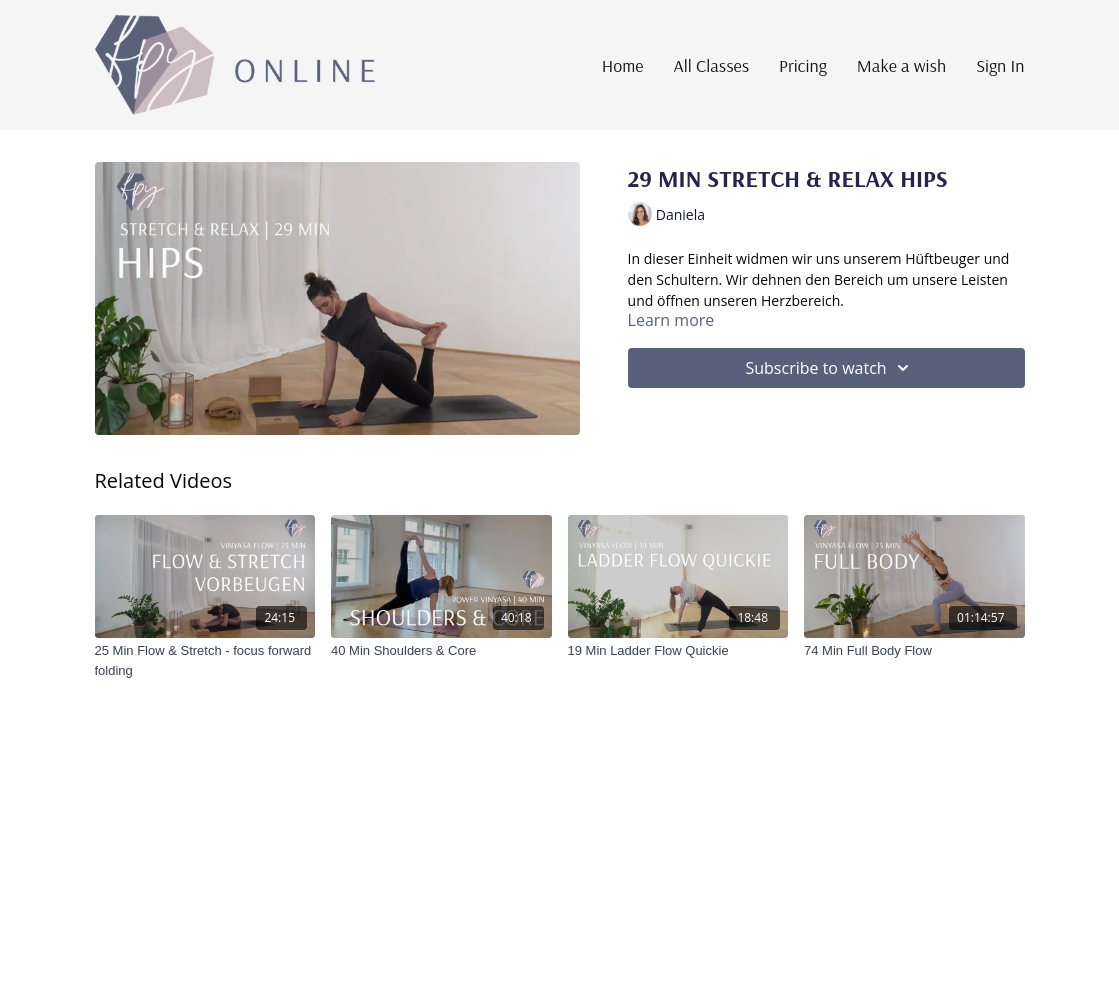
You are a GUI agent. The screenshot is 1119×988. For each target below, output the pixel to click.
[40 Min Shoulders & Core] (441, 651)
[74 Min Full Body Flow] (914, 651)
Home (623, 65)
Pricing (803, 65)
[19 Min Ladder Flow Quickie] (678, 651)
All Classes (712, 65)
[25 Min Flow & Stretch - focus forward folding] (205, 660)
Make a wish (901, 65)
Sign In (1000, 65)
